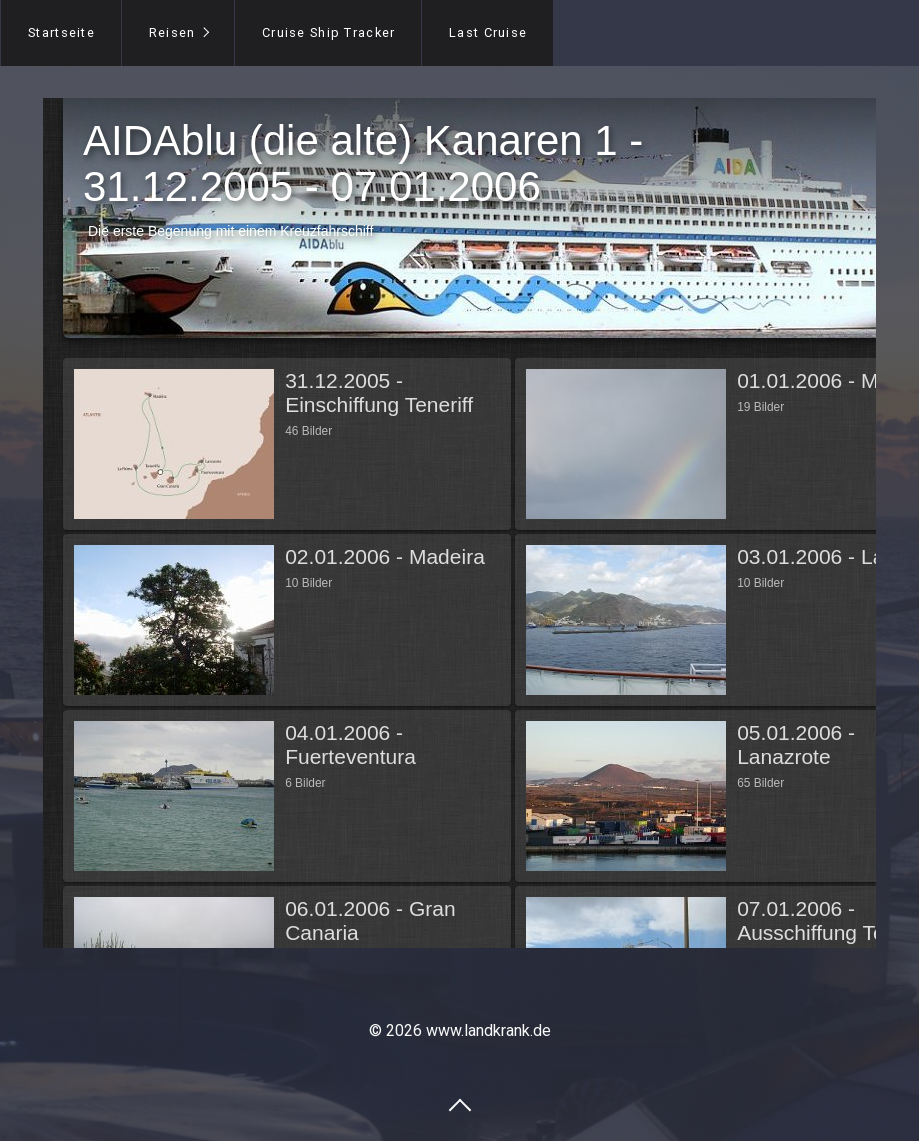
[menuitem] (61, 33)
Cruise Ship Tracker (328, 32)
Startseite (61, 32)
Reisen (172, 32)
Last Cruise (488, 32)
